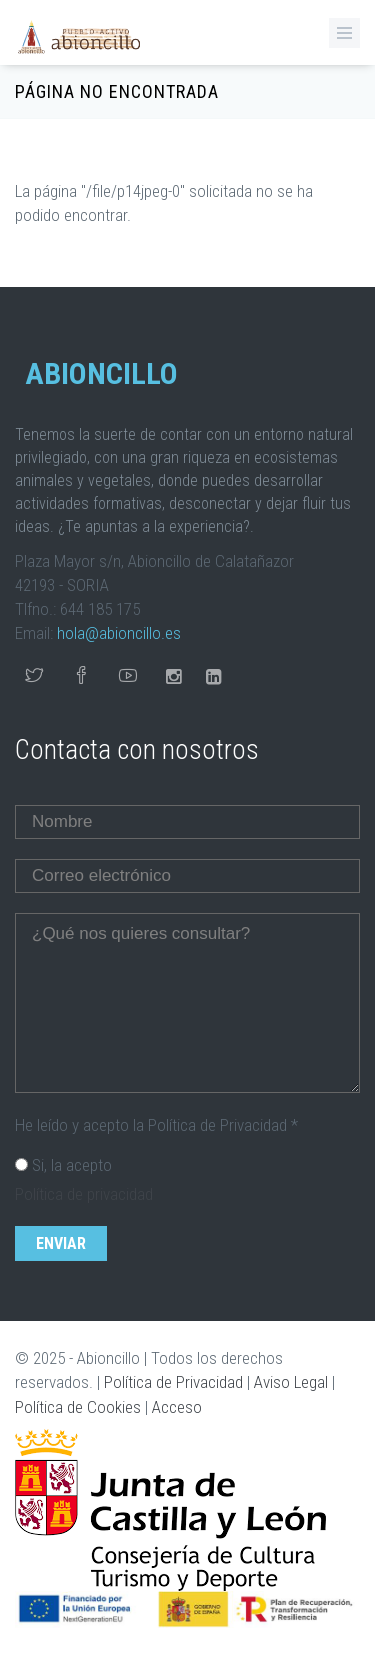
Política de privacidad (84, 1194)
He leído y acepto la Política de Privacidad (156, 1125)
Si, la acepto (72, 1165)
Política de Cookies (78, 1407)
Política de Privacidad (173, 1382)
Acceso (177, 1407)
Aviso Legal (291, 1382)
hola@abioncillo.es (119, 633)
